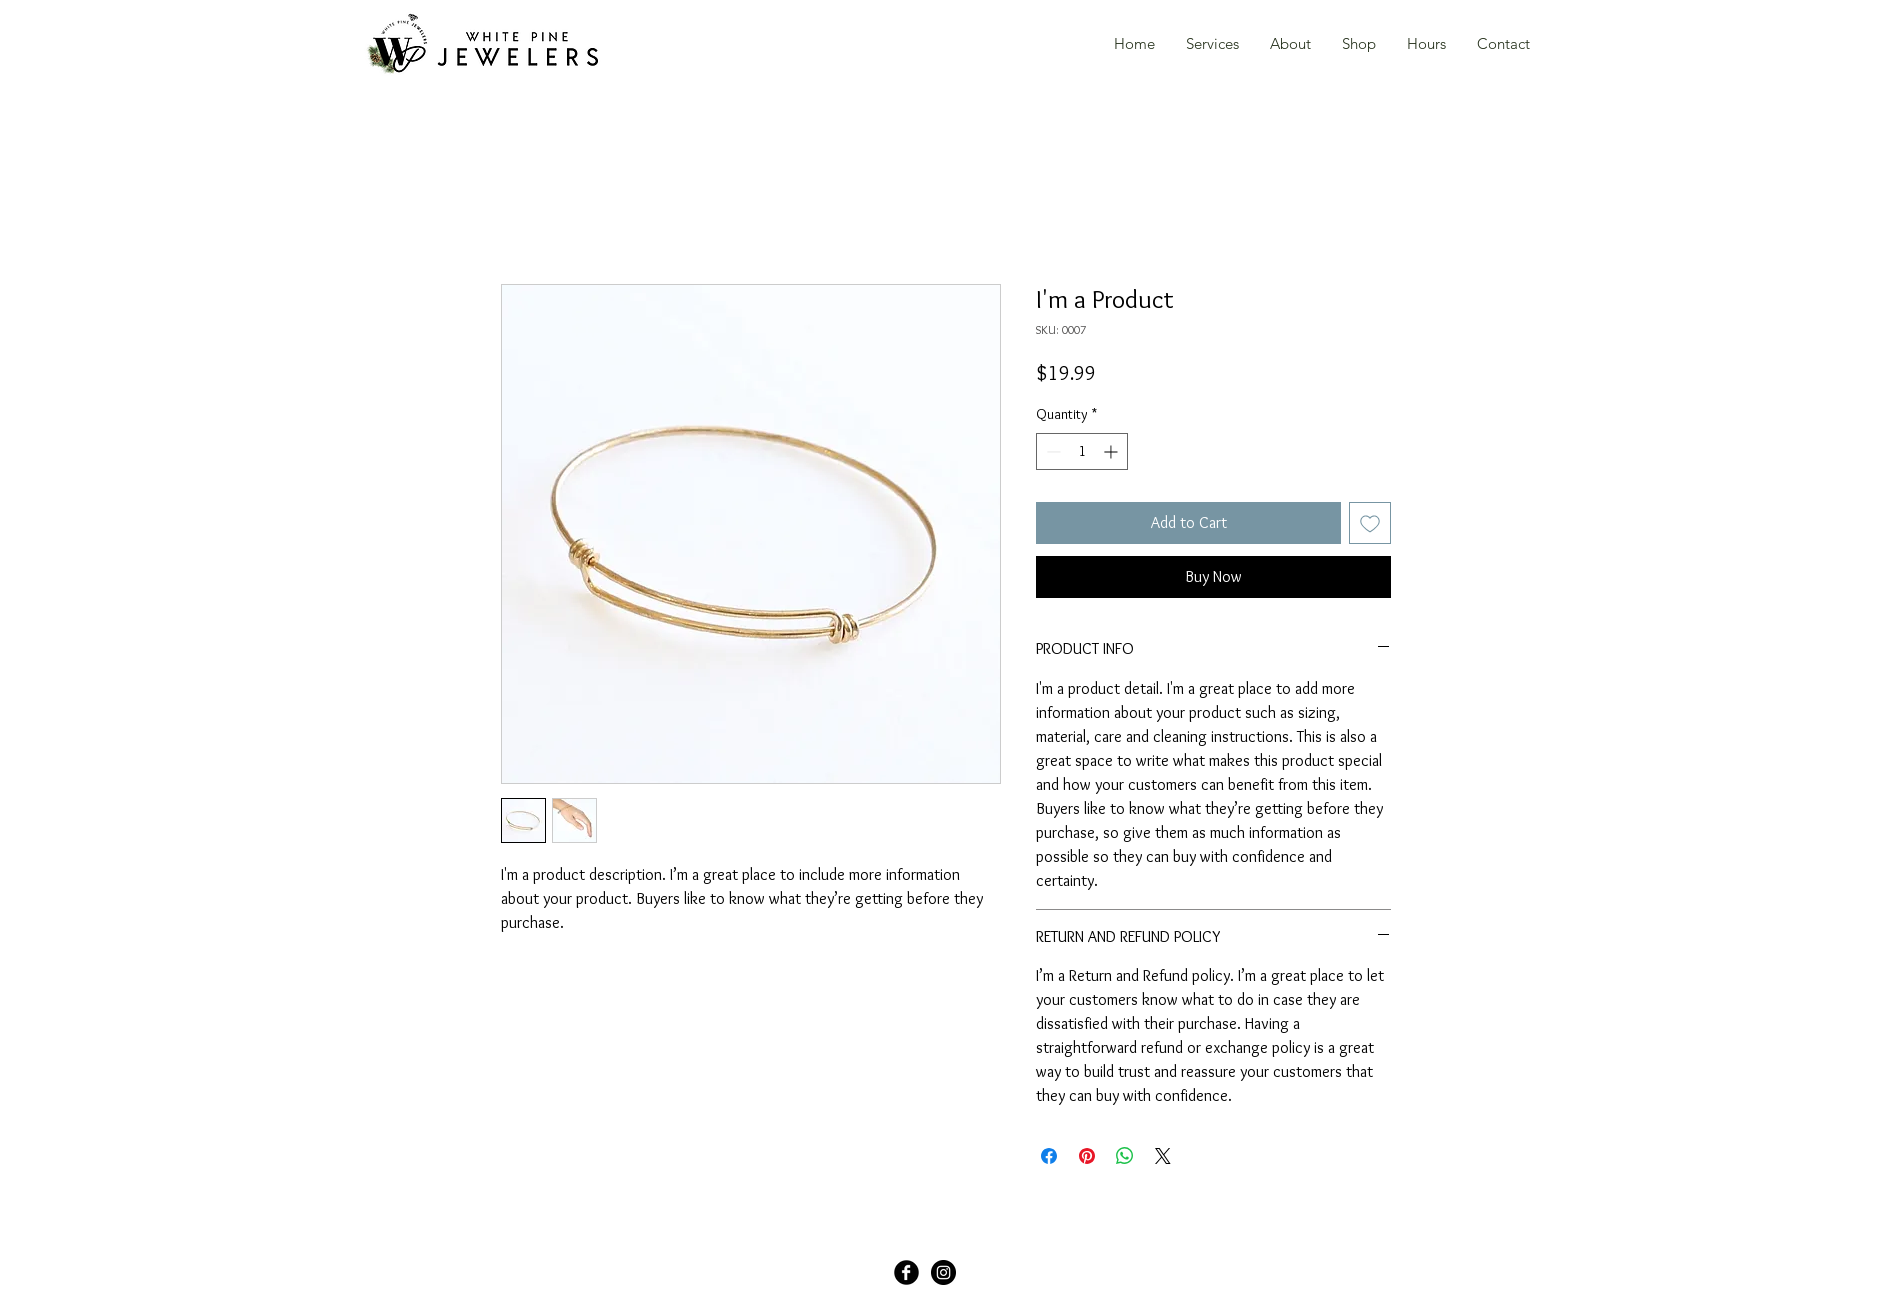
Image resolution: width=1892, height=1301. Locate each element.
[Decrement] (1051, 451)
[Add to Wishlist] (1370, 523)
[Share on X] (1163, 1156)
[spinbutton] (1082, 451)
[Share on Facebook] (1049, 1156)
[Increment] (1112, 451)
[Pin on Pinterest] (1087, 1156)
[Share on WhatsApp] (1125, 1156)
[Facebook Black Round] (906, 1272)
